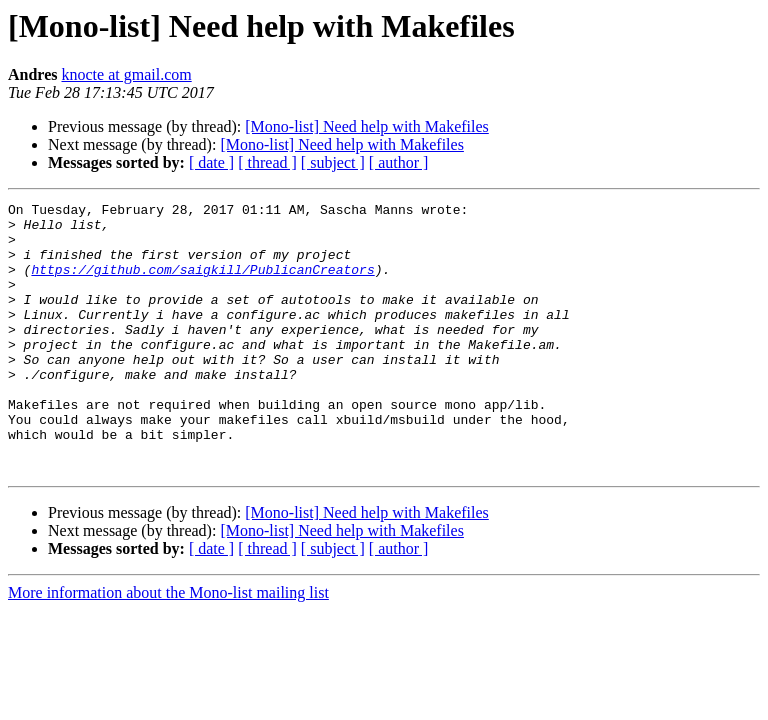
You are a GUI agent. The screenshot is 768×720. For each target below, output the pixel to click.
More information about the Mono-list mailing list (168, 646)
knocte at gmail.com (127, 74)
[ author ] (399, 162)
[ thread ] (267, 162)
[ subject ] (333, 162)
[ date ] (211, 162)
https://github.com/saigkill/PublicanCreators (202, 284)
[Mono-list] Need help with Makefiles (367, 126)
